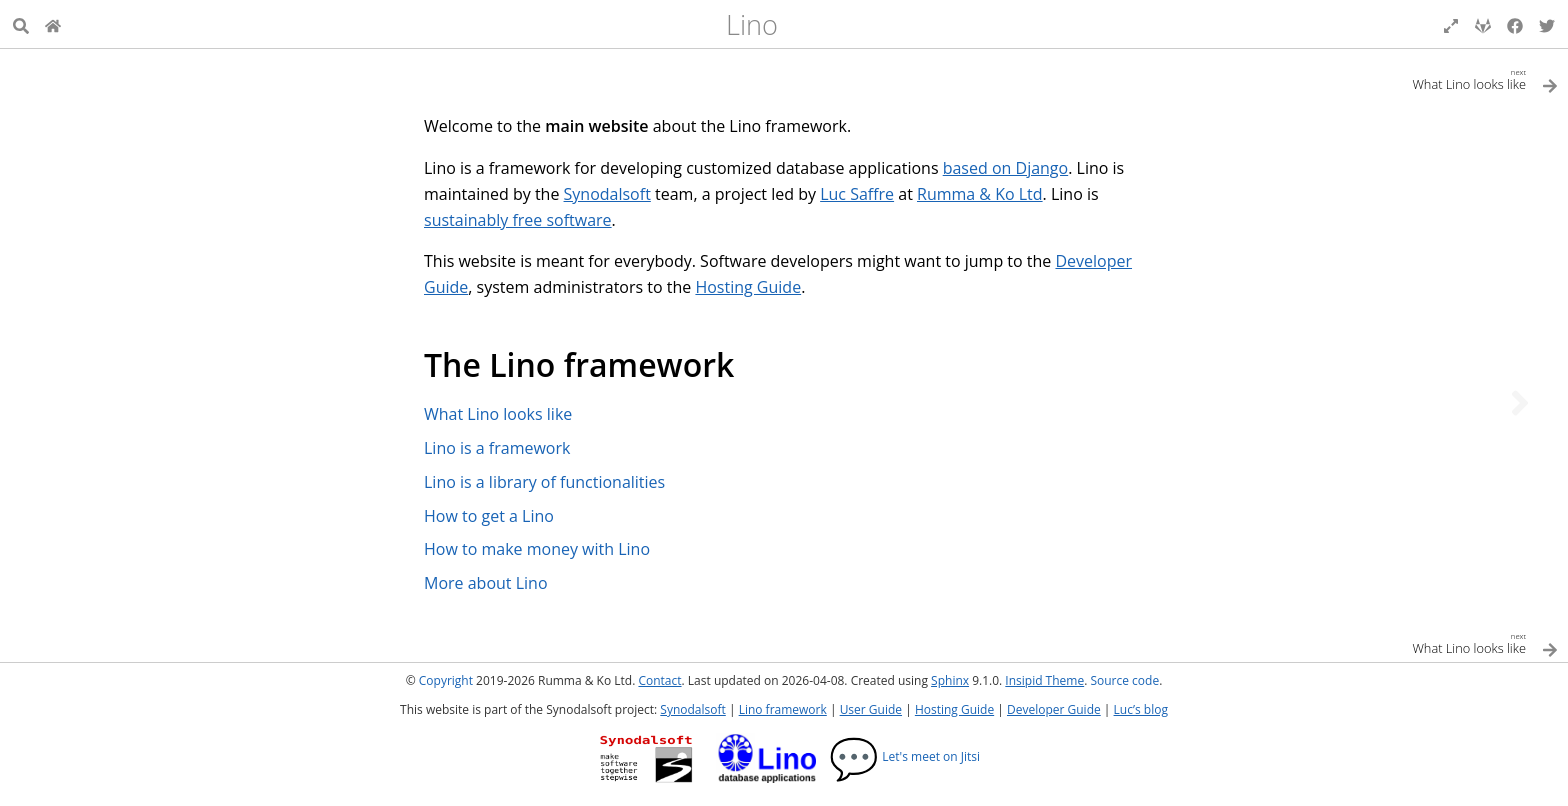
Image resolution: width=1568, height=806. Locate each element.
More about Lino (486, 583)
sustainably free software (518, 220)
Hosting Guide (748, 287)
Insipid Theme (1044, 680)
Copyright (446, 680)
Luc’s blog (1141, 709)
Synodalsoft (607, 194)
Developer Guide (1054, 709)
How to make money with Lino (537, 549)
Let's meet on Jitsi (904, 756)
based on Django (1006, 168)
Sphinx (950, 680)
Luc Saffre (857, 194)
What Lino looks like (498, 414)
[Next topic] (1520, 403)
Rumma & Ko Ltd (980, 194)
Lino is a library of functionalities (544, 482)
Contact (659, 680)
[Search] (21, 24)
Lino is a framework (497, 448)
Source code (1124, 680)
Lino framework (783, 709)
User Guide (871, 709)
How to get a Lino (489, 516)
